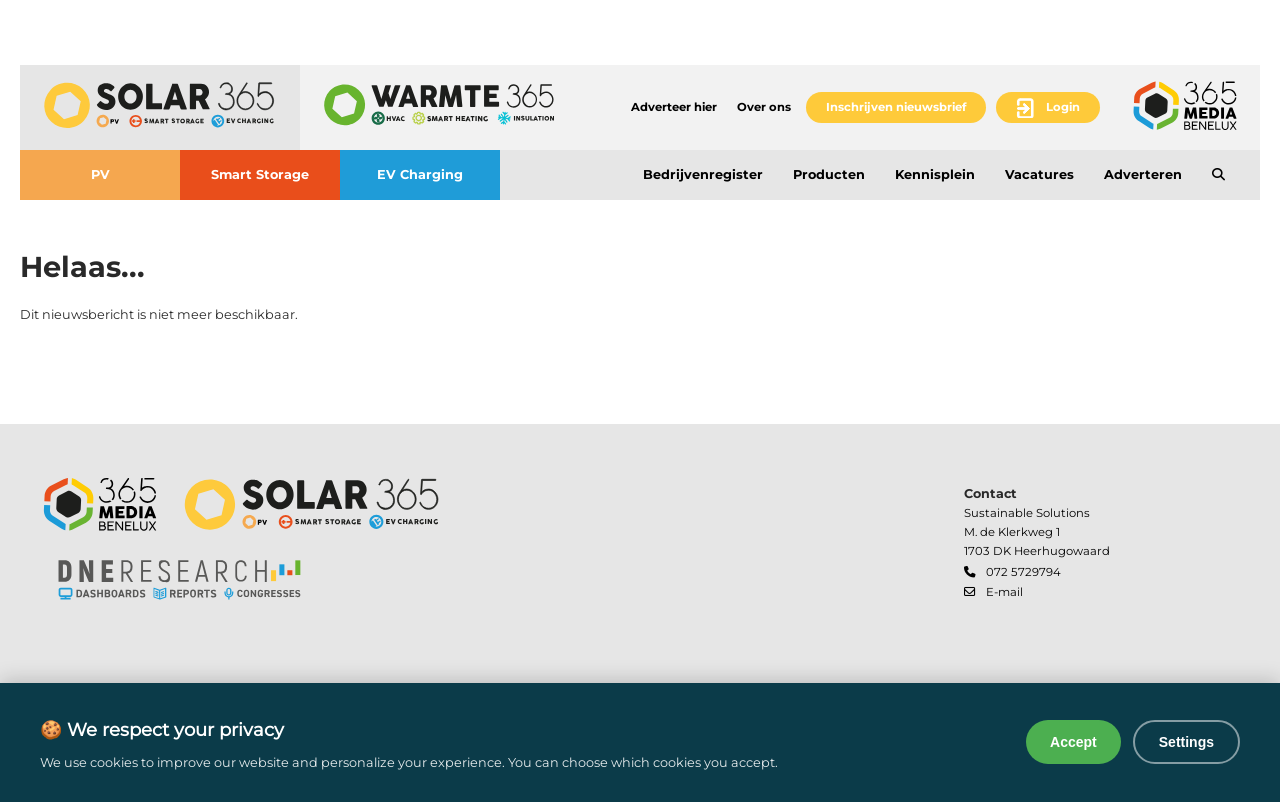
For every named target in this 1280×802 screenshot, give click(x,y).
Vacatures (1039, 174)
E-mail (1004, 592)
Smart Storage (260, 174)
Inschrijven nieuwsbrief (896, 107)
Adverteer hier (674, 107)
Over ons (764, 107)
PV (100, 174)
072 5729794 (1023, 572)
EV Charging (420, 174)
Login (1063, 107)
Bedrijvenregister (703, 174)
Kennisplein (935, 174)
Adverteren (1143, 174)
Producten (829, 174)
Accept (1073, 742)
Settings (1186, 742)
